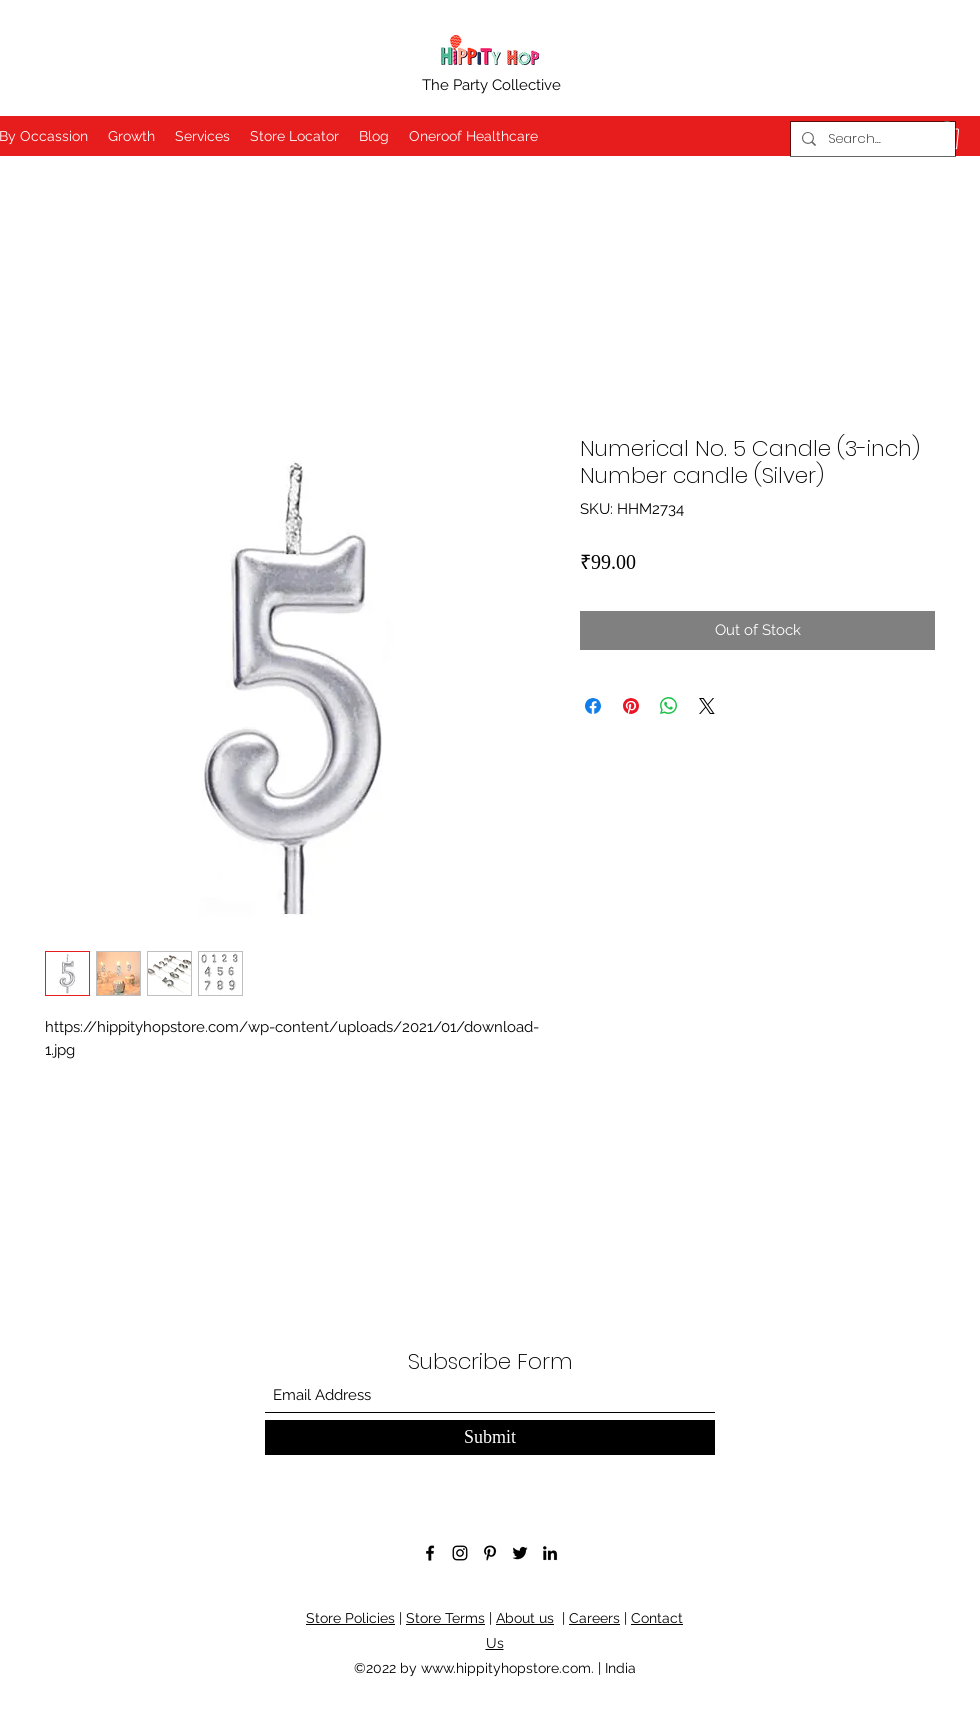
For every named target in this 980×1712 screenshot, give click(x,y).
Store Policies (350, 1618)
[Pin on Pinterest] (631, 706)
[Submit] (490, 1437)
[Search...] (870, 139)
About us (525, 1618)
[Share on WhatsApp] (669, 706)
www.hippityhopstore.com (506, 1668)
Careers (594, 1618)
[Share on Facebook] (593, 706)
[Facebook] (430, 1553)
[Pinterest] (490, 1553)
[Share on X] (707, 706)
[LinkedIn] (550, 1553)
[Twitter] (520, 1553)
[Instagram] (460, 1553)
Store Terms (445, 1618)
